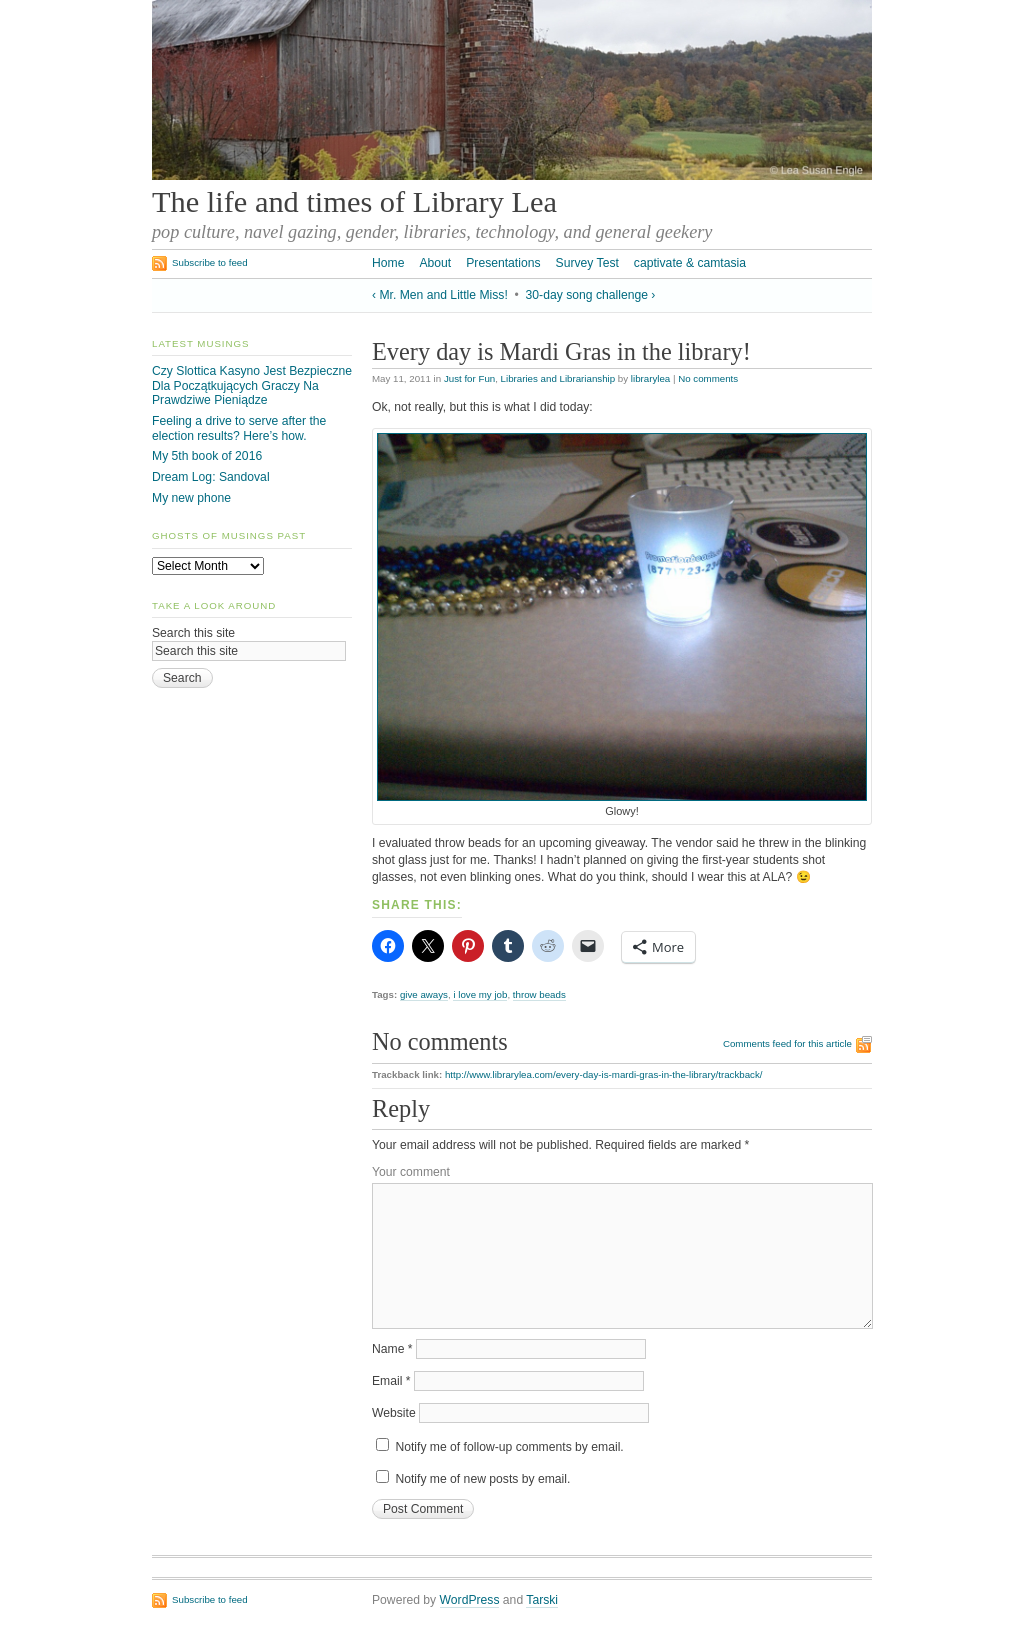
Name (392, 1349)
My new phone (191, 498)
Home (388, 263)
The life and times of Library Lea (354, 202)
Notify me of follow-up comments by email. (509, 1447)
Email (391, 1381)
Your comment (411, 1172)
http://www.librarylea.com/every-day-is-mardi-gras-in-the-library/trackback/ (604, 1074)
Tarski (542, 1600)
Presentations (503, 263)
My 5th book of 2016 (207, 456)
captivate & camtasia (690, 263)
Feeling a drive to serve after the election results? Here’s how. (239, 428)
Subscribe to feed (210, 262)
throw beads (539, 994)
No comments (708, 378)
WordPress (470, 1600)
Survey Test (587, 263)
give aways (424, 994)
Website (394, 1413)
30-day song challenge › (591, 295)
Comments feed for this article (787, 1043)
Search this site (193, 633)
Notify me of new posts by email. (482, 1479)
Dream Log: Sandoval (211, 477)
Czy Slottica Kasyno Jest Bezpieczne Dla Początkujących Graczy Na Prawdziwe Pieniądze (252, 385)
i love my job (480, 994)
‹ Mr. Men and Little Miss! (440, 295)
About (435, 263)
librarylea (650, 378)
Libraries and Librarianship (558, 378)
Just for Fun (469, 378)
